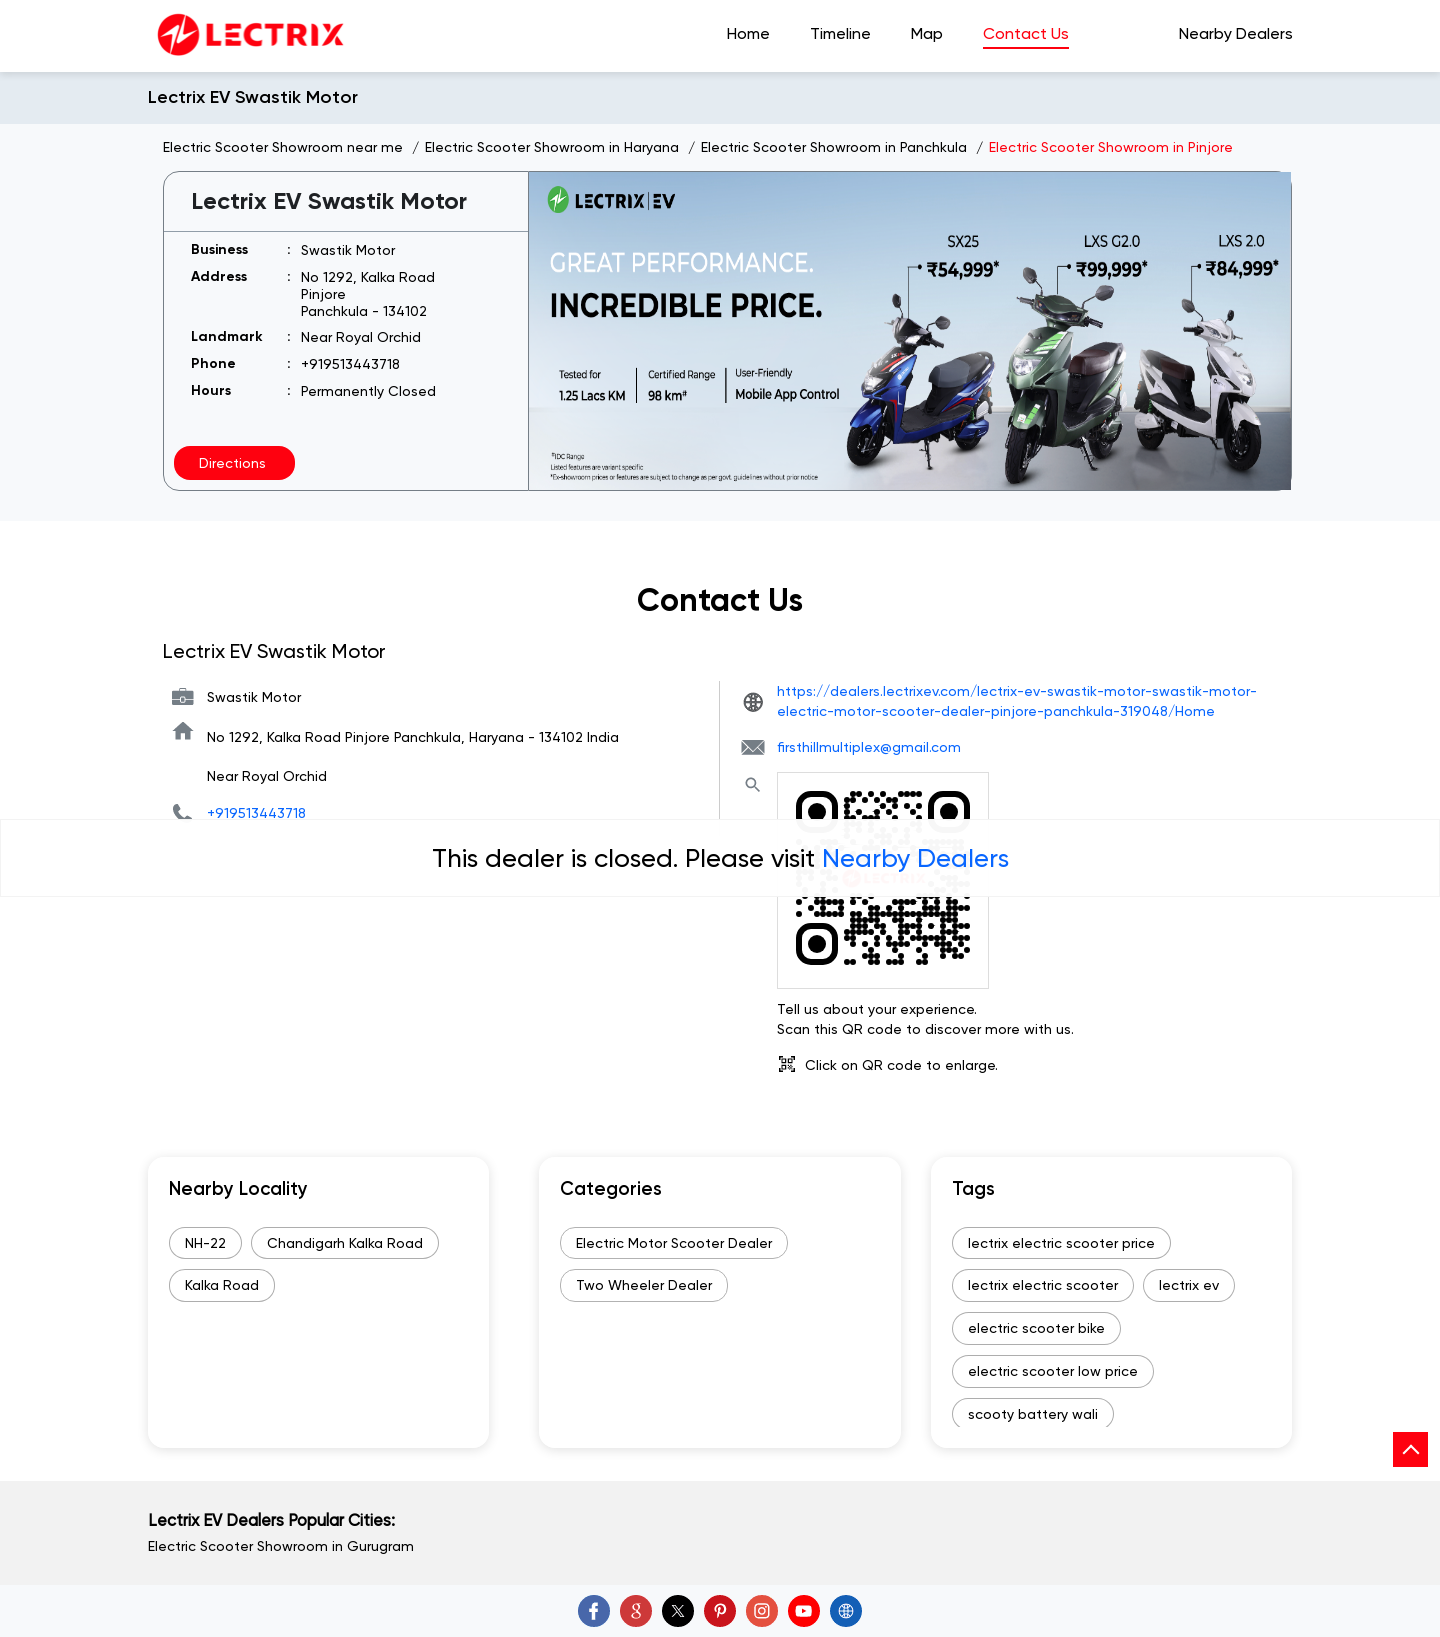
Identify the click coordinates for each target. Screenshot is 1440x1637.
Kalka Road (222, 1285)
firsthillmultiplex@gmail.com (869, 747)
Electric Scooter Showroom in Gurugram (281, 1546)
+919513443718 (350, 364)
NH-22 (205, 1243)
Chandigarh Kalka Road (345, 1243)
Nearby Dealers (915, 858)
